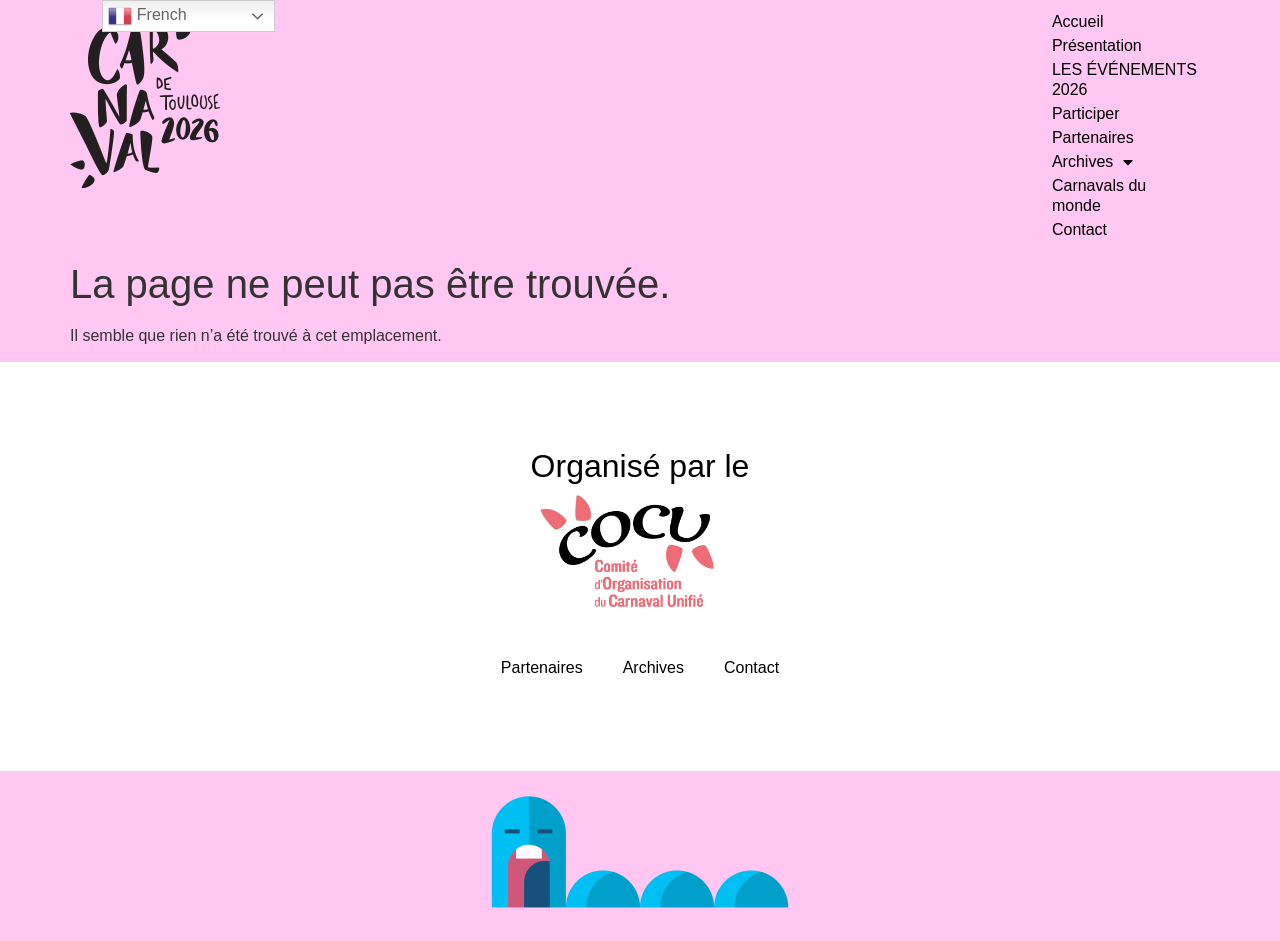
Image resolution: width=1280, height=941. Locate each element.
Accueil (1078, 21)
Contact (1079, 229)
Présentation (1097, 45)
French (147, 16)
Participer (1086, 113)
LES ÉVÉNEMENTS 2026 (1124, 79)
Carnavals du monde (1099, 195)
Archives (1092, 162)
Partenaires (1093, 137)
